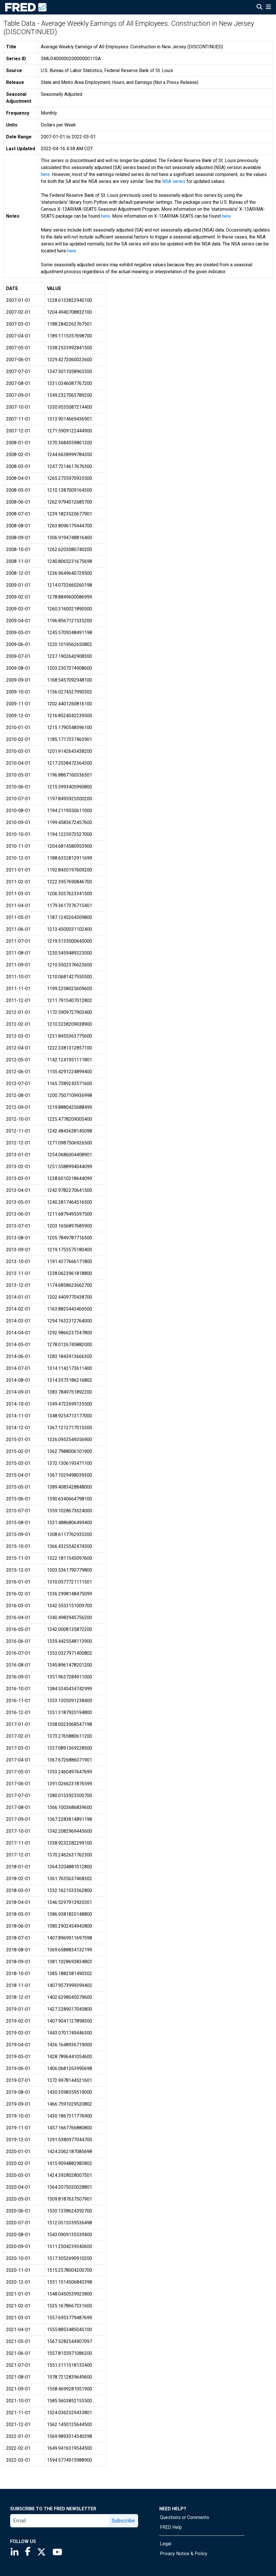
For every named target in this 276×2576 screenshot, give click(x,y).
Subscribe (123, 2521)
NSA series (173, 181)
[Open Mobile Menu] (268, 7)
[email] (59, 2520)
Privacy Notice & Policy (183, 2553)
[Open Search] (259, 7)
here (45, 174)
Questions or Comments (184, 2517)
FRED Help (171, 2527)
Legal (165, 2543)
